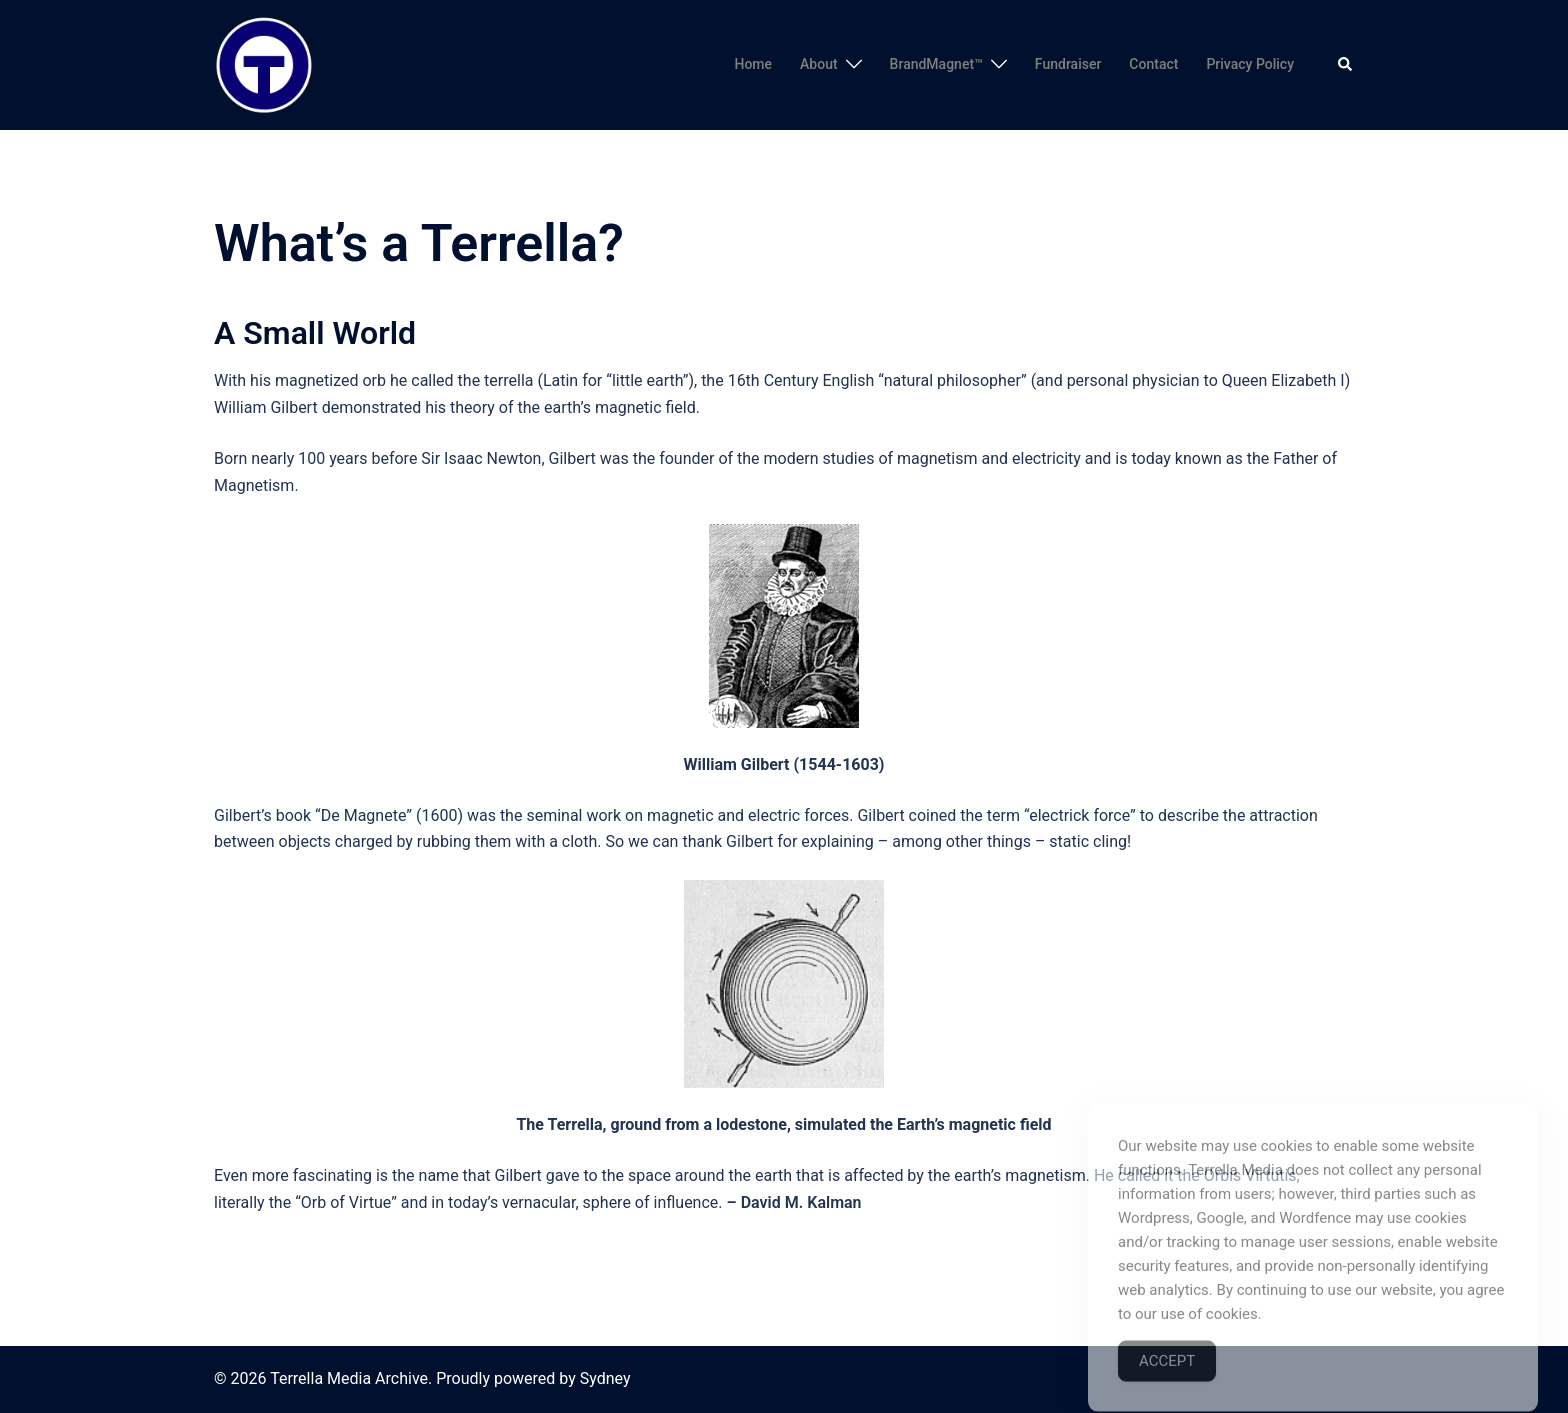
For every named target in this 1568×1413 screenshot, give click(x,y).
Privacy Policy (1250, 64)
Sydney (605, 1378)
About (819, 64)
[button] (1346, 65)
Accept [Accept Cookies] (1167, 1387)
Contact (1153, 64)
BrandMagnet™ (936, 64)
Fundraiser (1068, 64)
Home (753, 64)
